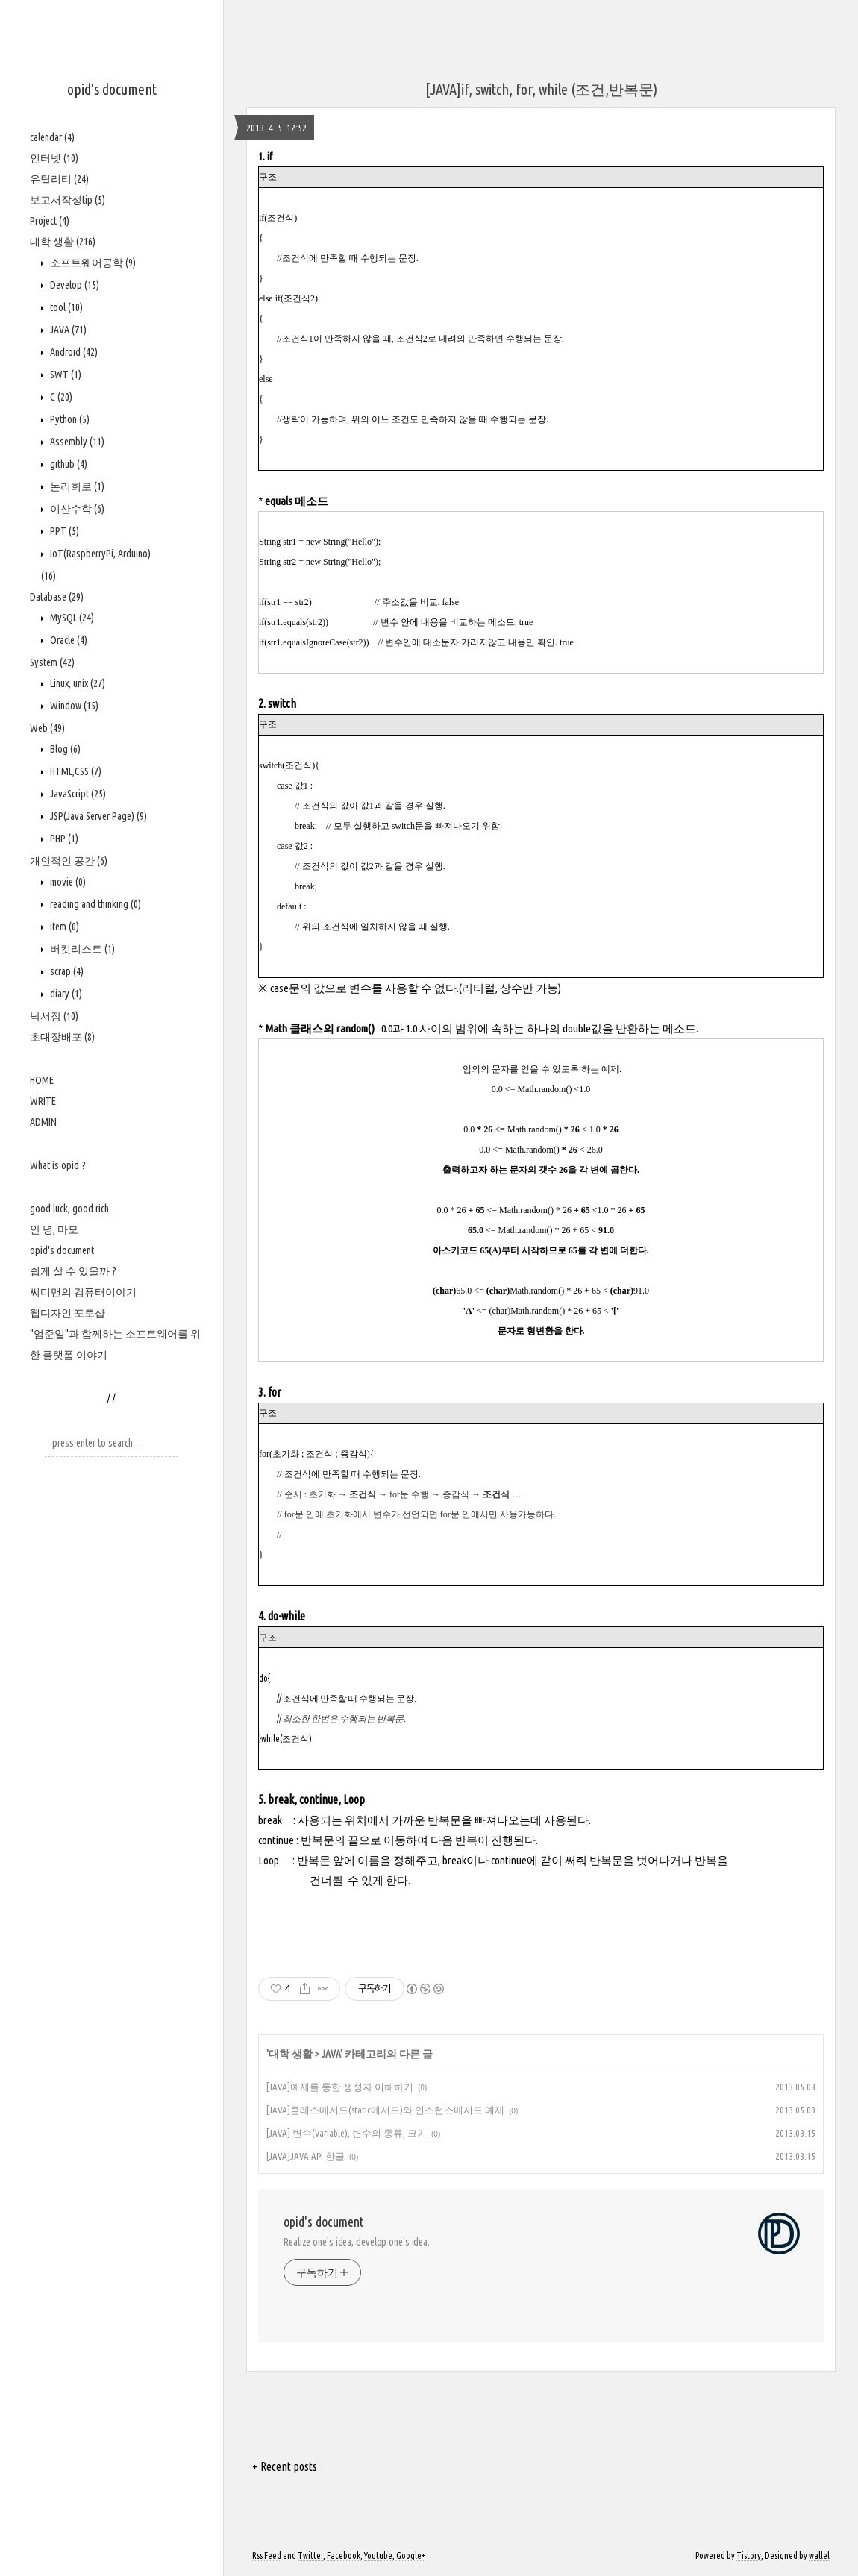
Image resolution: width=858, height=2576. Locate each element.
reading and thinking (94, 904)
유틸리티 (59, 179)
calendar (52, 137)
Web (47, 728)
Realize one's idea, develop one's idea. (357, 2242)
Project (49, 221)
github (67, 464)
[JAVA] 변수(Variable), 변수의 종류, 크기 (346, 2133)
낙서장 (54, 1016)
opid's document (112, 89)
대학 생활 (62, 242)
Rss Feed (266, 2555)
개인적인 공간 (68, 861)
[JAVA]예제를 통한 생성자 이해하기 (339, 2086)
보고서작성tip (67, 200)
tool (65, 307)
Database (57, 597)
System (52, 662)
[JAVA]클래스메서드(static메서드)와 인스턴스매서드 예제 (385, 2110)
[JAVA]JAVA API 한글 (305, 2156)
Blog (64, 749)
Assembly (76, 442)
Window (73, 706)
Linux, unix (76, 683)
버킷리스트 (81, 949)
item (63, 927)
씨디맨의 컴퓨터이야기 (83, 1292)
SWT (64, 374)
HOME (42, 1080)
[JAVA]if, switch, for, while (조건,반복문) (541, 89)
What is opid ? (58, 1165)
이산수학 (76, 509)
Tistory (748, 2555)
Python (69, 419)
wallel (819, 2555)
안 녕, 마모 (54, 1229)
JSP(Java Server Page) (97, 816)
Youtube (378, 2555)
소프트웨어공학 (92, 263)
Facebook (343, 2555)
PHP (63, 838)
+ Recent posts (284, 2466)
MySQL (71, 618)
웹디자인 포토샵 (67, 1313)
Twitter (310, 2555)
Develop (73, 285)
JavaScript (77, 794)
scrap (66, 971)
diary (65, 994)
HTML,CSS (74, 771)
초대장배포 (62, 1037)
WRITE (43, 1101)
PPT (63, 531)
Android (73, 352)
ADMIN (43, 1122)
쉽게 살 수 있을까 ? (73, 1271)
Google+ (410, 2555)
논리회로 (76, 486)
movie (67, 882)
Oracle (67, 640)
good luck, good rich (69, 1209)
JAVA (67, 330)
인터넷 (54, 158)
